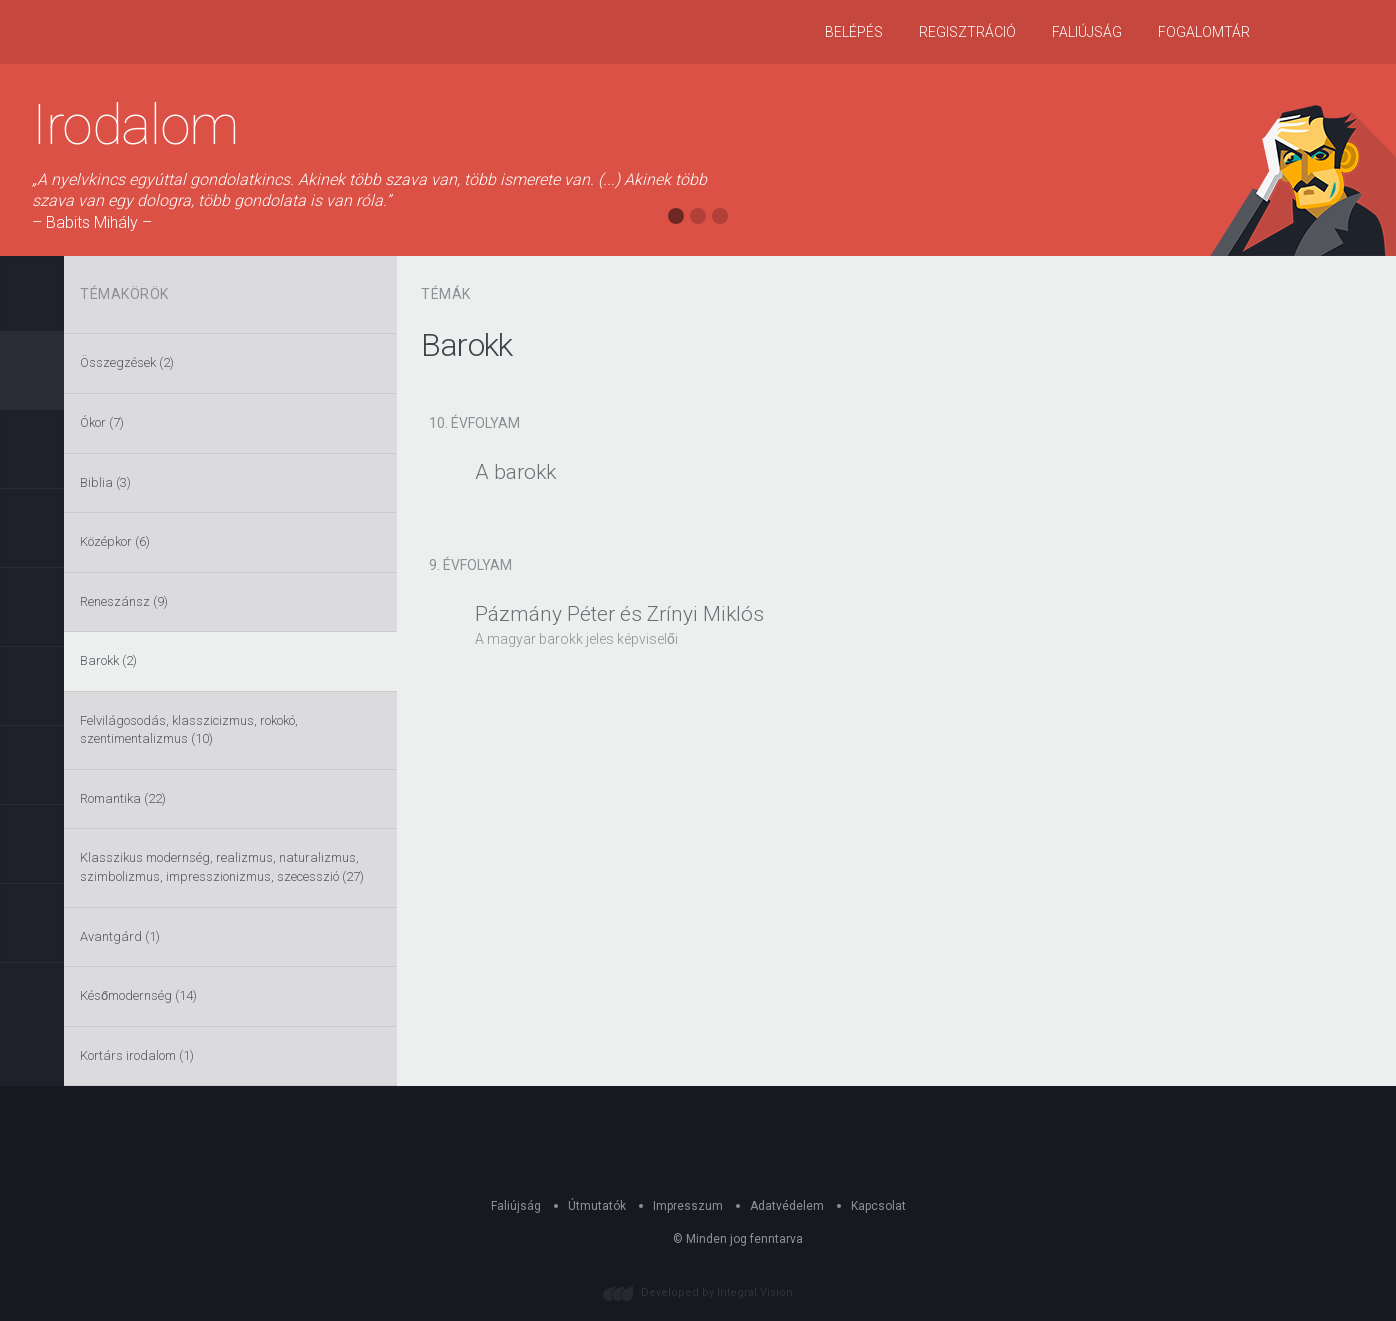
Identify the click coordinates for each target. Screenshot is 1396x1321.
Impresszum (688, 1206)
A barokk (515, 472)
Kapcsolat (878, 1206)
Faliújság (1087, 32)
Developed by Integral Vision (717, 1292)
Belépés (854, 32)
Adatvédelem (787, 1206)
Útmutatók (597, 1206)
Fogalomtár (1204, 32)
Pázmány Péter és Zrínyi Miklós (619, 614)
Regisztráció (967, 32)
